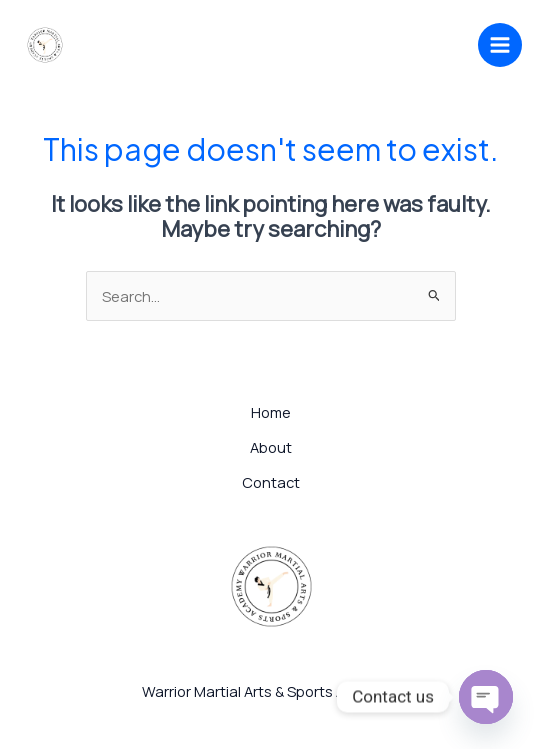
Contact (271, 482)
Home (271, 412)
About (271, 447)
